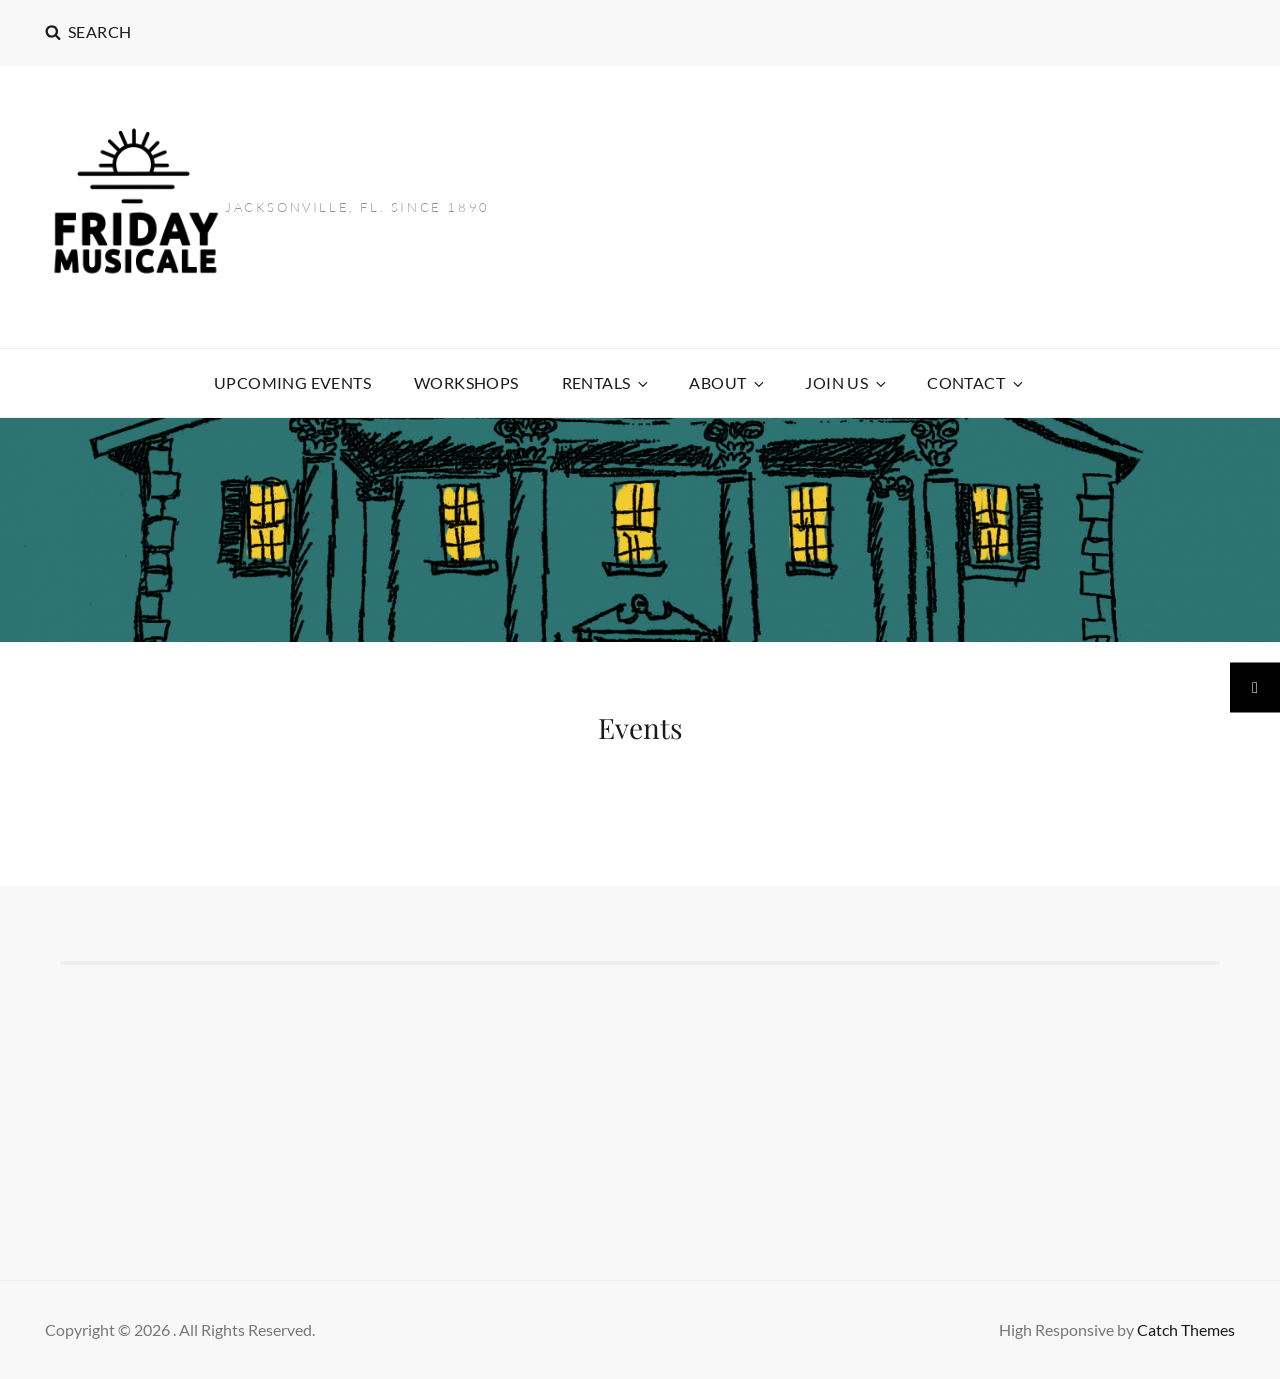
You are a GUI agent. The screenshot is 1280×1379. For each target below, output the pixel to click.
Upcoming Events (292, 382)
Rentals (607, 382)
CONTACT (976, 382)
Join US (847, 382)
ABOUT (728, 382)
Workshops (466, 382)
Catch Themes (1186, 1329)
